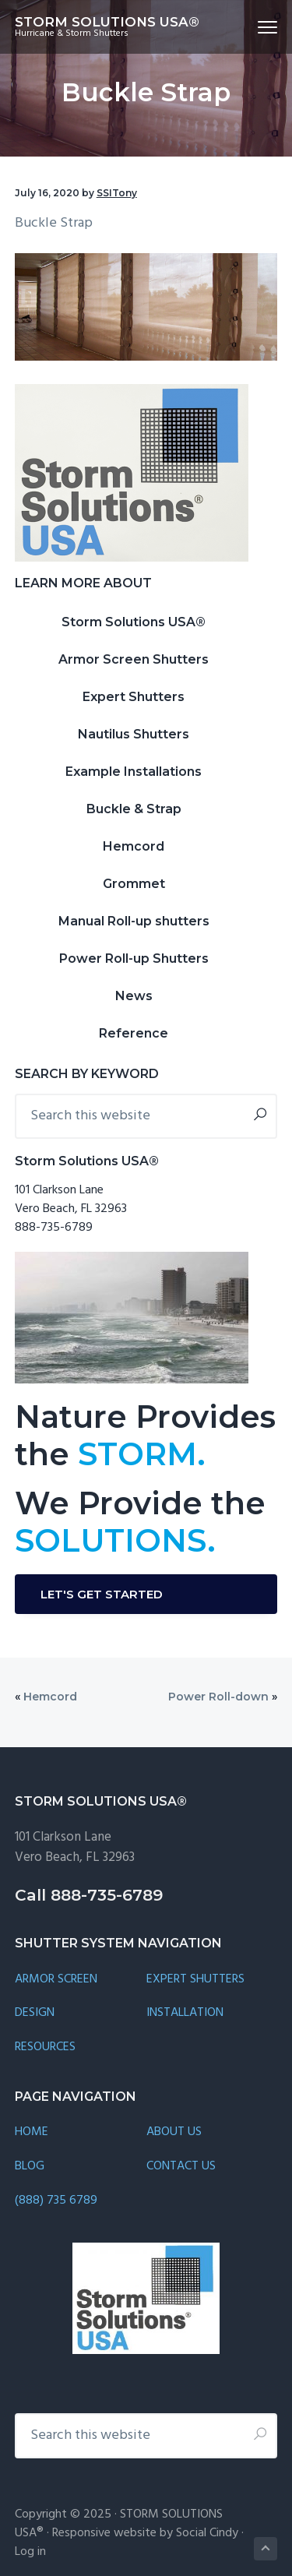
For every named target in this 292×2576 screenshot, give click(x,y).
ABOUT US (174, 2132)
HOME (31, 2132)
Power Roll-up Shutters (134, 958)
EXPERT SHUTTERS (195, 1979)
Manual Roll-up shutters (133, 921)
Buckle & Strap (133, 809)
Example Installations (133, 771)
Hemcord (133, 846)
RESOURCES (45, 2047)
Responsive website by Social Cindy (145, 2533)
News (134, 995)
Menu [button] (261, 26)
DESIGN (35, 2013)
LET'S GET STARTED (101, 1594)
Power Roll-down (218, 1697)
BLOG (29, 2166)
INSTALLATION (184, 2013)
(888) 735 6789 (56, 2201)
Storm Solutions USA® (134, 622)
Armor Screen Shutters (133, 659)
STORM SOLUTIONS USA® (107, 22)
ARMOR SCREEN (56, 1979)
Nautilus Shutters (133, 734)
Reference (133, 1033)
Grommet (134, 883)
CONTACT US (181, 2166)
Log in (30, 2552)
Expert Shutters (134, 696)
